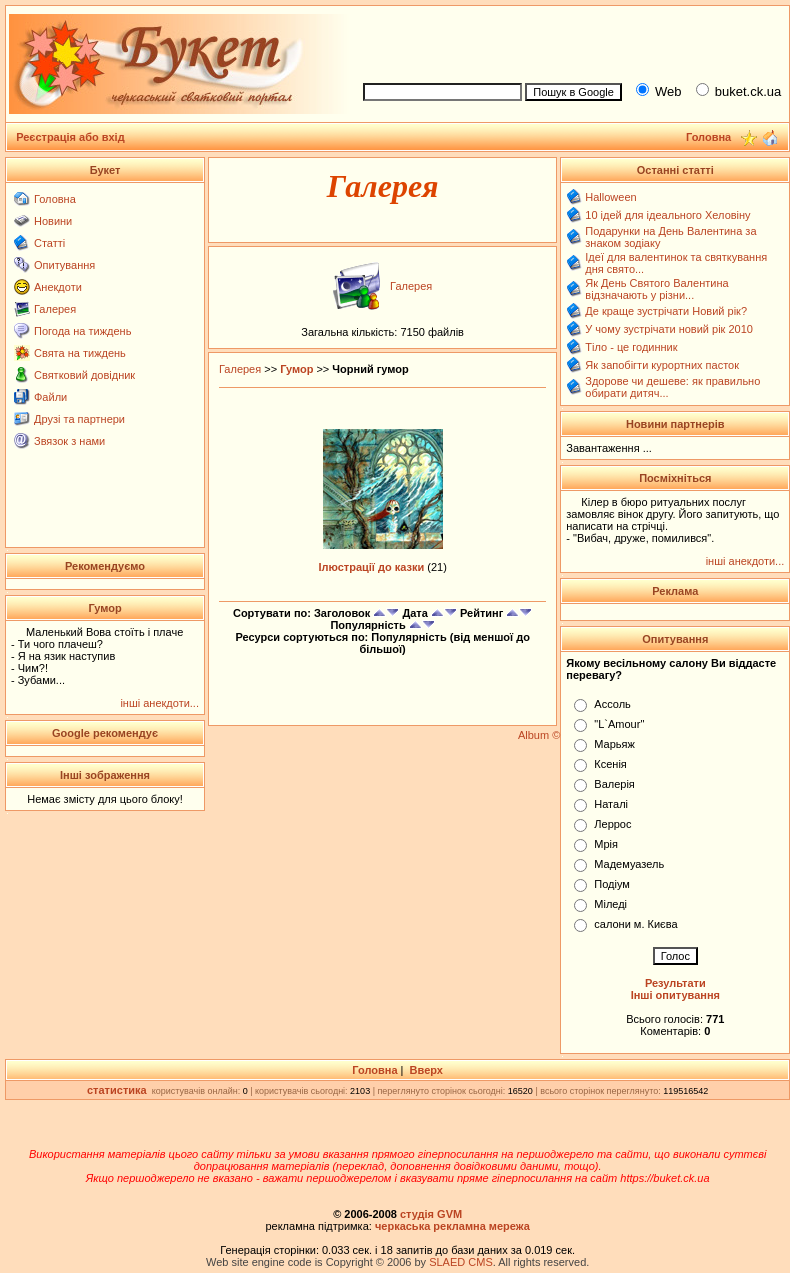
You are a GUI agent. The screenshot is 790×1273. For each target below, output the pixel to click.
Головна (55, 199)
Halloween (610, 197)
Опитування (64, 265)
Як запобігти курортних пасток (662, 365)
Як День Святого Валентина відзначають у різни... (656, 289)
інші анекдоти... (159, 703)
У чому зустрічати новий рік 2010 (669, 329)
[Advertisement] (105, 497)
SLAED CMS (461, 1262)
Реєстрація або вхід (70, 137)
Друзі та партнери (79, 419)
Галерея (55, 309)
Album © (539, 735)
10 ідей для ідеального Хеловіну (667, 215)
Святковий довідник (84, 375)
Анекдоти (58, 287)
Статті (49, 243)
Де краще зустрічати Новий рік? (666, 311)
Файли (50, 397)
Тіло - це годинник (631, 347)
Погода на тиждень (82, 331)
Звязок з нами (69, 441)
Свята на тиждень (80, 353)
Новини (53, 221)
